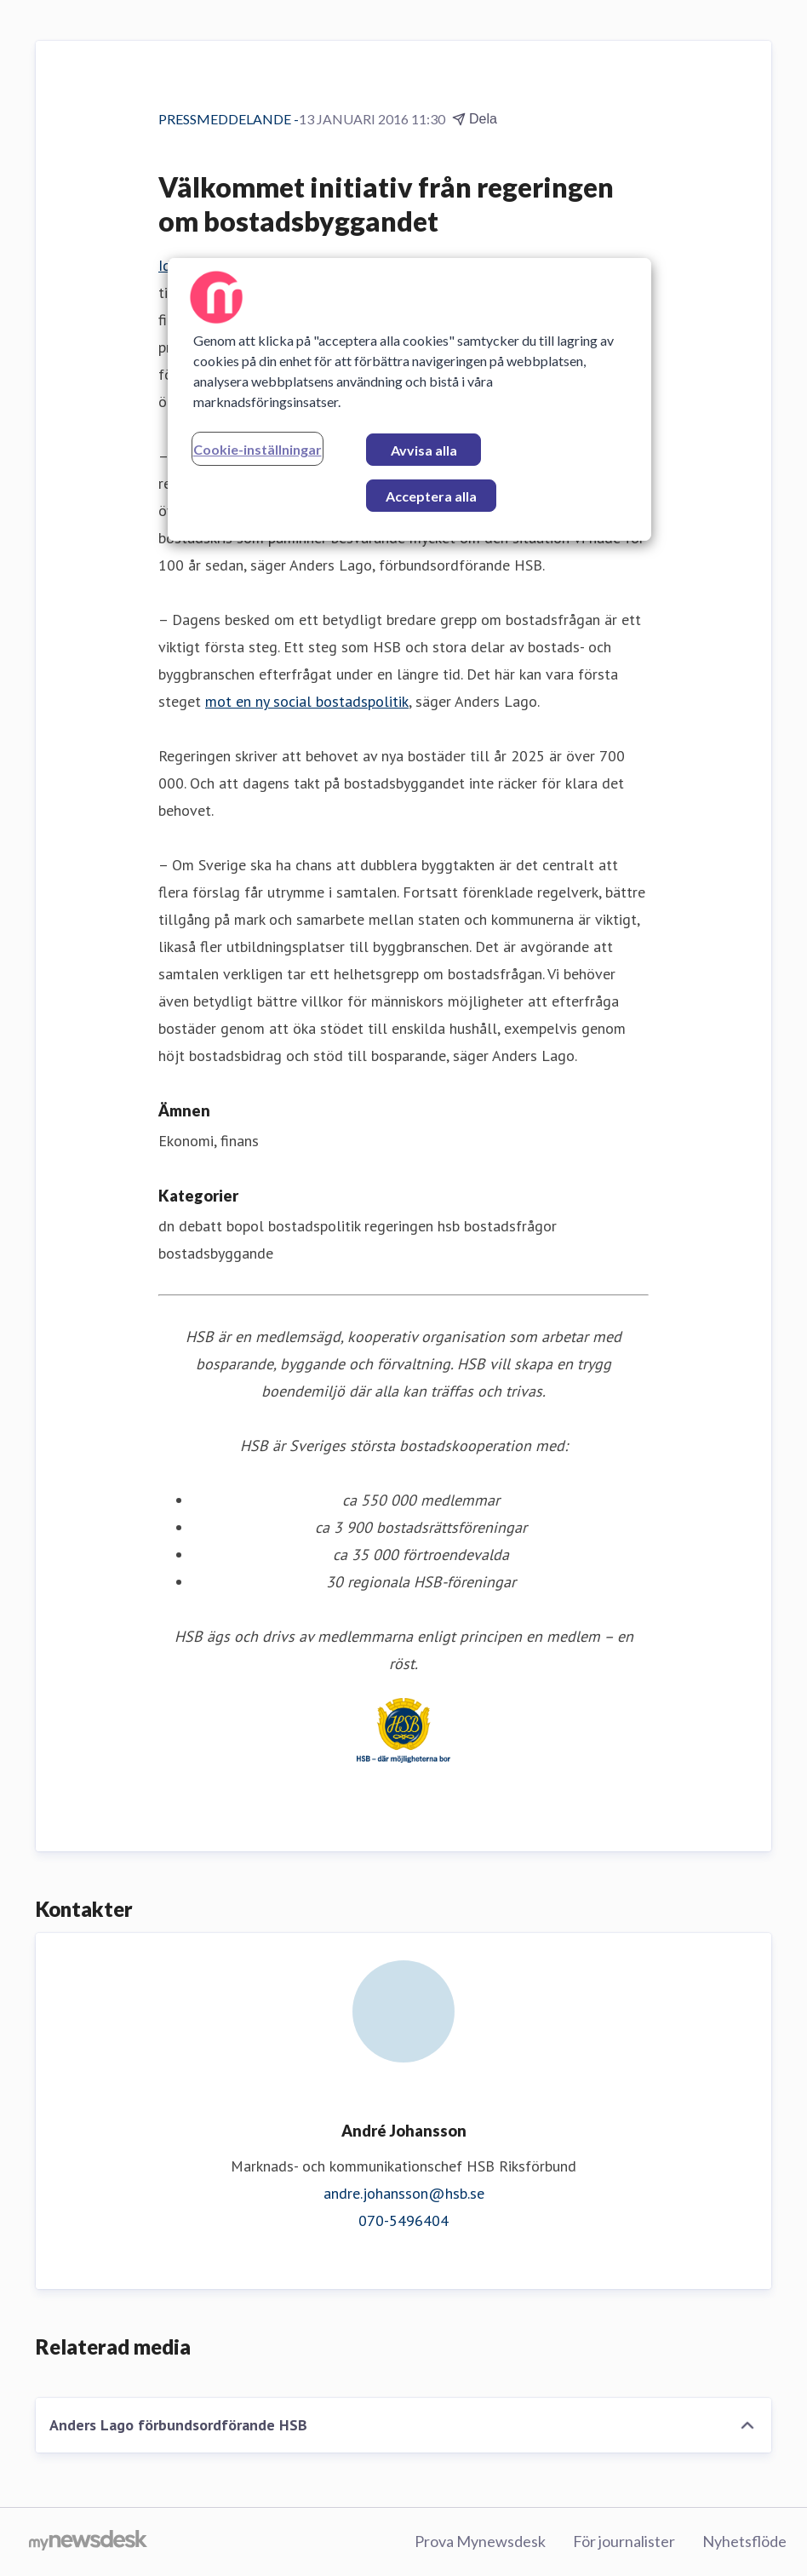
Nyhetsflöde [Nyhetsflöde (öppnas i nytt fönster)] (744, 2541)
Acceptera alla (431, 496)
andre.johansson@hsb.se (403, 2193)
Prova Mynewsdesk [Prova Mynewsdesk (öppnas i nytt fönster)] (480, 2541)
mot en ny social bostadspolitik (307, 701)
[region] (410, 399)
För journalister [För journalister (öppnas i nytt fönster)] (624, 2541)
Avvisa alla (424, 450)
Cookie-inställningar (257, 449)
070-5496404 (403, 2220)
